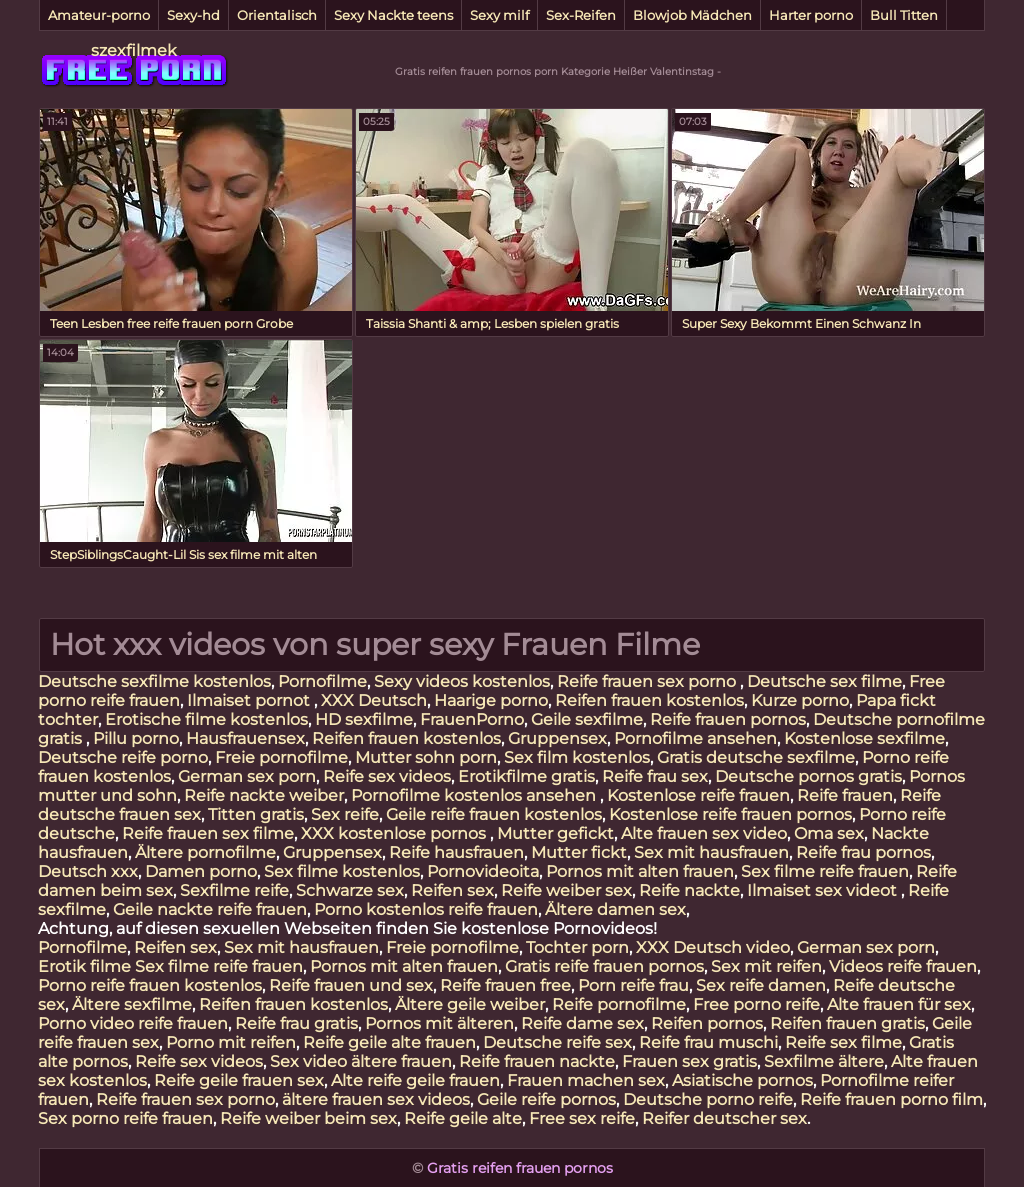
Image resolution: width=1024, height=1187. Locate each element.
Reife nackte (689, 890)
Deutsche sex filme (824, 681)
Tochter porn (577, 947)
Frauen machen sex (586, 1080)
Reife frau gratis (296, 1023)
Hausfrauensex (245, 738)
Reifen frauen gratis (847, 1023)
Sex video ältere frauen (361, 1061)
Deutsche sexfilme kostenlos (154, 681)
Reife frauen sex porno (648, 681)
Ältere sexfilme (132, 1004)
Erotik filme (84, 966)
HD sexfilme (364, 719)
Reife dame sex (582, 1023)
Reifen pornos (707, 1023)
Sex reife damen (761, 985)
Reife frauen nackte (537, 1061)
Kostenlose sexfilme (864, 738)
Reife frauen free (505, 985)
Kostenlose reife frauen (698, 795)
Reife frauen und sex (351, 985)
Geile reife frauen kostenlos (494, 814)
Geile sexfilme (587, 719)
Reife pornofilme (619, 1004)
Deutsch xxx (88, 871)
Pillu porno (136, 738)
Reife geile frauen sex (239, 1080)
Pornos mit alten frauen (640, 871)
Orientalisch (277, 15)
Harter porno (811, 15)
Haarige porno (491, 700)
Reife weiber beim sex (308, 1118)
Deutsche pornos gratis (808, 776)
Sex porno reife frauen (125, 1118)
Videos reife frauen (903, 966)
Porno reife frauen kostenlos (150, 985)
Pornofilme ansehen (695, 738)
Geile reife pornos (546, 1099)
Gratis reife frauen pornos (604, 966)
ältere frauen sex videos (376, 1099)
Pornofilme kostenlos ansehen (475, 795)
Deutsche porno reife (708, 1099)
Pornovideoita (483, 871)
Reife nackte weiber (264, 795)
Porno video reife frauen (133, 1023)
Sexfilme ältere (824, 1061)
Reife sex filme (843, 1042)
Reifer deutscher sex (724, 1118)
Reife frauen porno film (891, 1099)
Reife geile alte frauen (389, 1042)
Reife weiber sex (566, 890)
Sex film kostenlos (577, 757)
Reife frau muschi (708, 1042)
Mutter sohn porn (426, 757)
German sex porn (247, 776)
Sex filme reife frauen (825, 871)
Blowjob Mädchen (692, 15)
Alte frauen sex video (704, 833)
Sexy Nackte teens (393, 15)
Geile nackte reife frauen (210, 909)
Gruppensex (557, 738)
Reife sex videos (387, 776)
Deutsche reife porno (123, 757)
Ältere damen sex (615, 909)
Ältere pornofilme (205, 852)
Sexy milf (499, 15)
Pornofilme (322, 681)
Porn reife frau (633, 985)
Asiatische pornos (742, 1080)
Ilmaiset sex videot (824, 890)
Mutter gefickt (555, 833)
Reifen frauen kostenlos (649, 700)
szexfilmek (134, 50)
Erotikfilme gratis (526, 776)
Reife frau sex (655, 776)
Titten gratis (256, 814)
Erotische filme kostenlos (206, 719)
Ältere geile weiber (470, 1004)
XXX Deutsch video (713, 947)
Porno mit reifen (231, 1042)
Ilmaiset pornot (250, 700)
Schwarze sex (350, 890)
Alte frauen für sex (899, 1004)
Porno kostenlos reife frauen (426, 909)
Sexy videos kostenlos (462, 681)
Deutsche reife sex (557, 1042)
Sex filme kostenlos (342, 871)
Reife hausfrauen (456, 852)
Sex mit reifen (766, 966)
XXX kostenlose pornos (395, 833)
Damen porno (201, 871)
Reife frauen (845, 795)
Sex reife (345, 814)
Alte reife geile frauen (415, 1080)
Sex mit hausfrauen (711, 852)
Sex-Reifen (581, 15)
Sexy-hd (193, 15)
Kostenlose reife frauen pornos (730, 814)
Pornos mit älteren (439, 1023)
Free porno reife (756, 1004)
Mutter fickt (579, 852)
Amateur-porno (99, 15)
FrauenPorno (472, 719)
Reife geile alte (463, 1118)
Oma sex (829, 833)
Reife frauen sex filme (208, 833)
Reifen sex (452, 890)
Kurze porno (800, 700)
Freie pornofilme (281, 757)
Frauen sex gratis (689, 1061)
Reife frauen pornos (728, 719)
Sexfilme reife (234, 890)
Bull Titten (904, 15)
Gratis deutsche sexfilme (756, 757)
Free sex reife (582, 1118)
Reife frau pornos (863, 852)
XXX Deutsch (374, 700)
